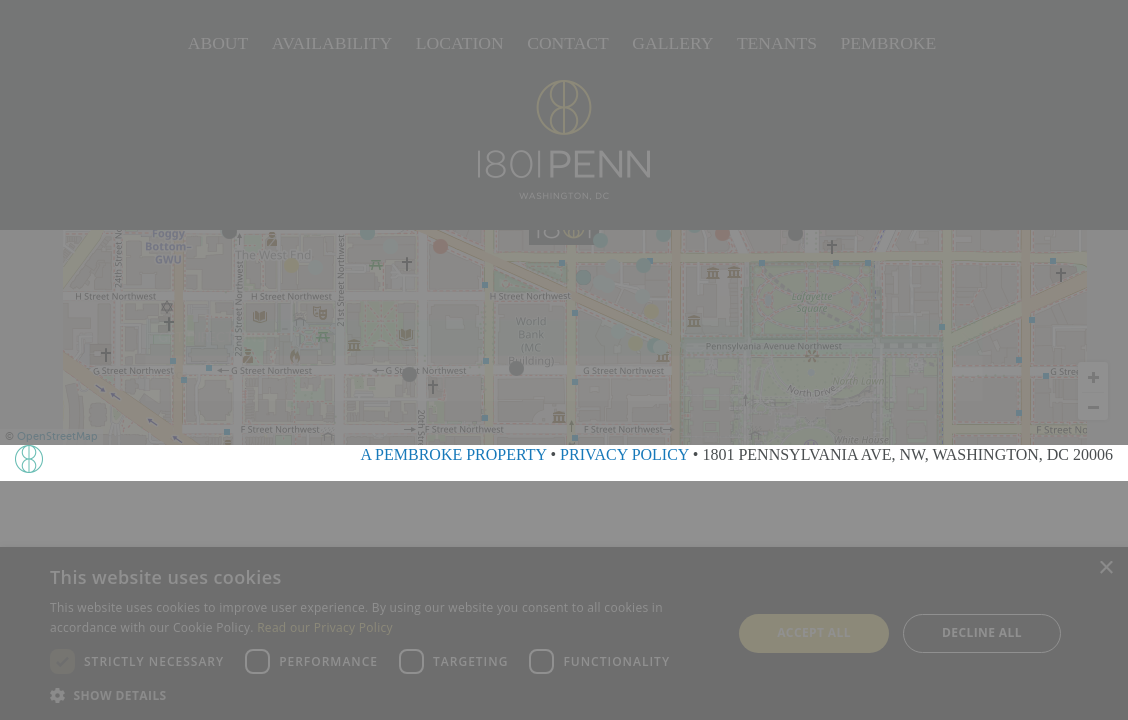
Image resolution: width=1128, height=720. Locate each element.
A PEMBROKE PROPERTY (453, 454)
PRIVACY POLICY (624, 454)
